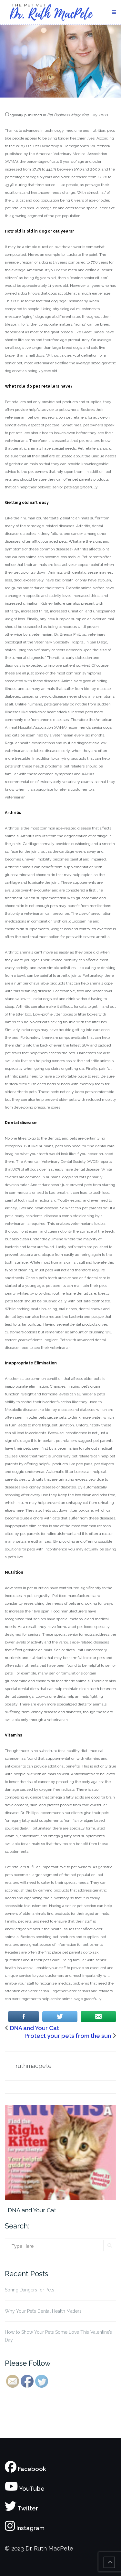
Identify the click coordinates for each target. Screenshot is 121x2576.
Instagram (25, 2528)
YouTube (25, 2488)
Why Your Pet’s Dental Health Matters (43, 2311)
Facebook (25, 2469)
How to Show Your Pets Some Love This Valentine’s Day (58, 2336)
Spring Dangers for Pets (29, 2289)
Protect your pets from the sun (68, 2035)
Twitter (21, 2508)
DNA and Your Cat (34, 2028)
